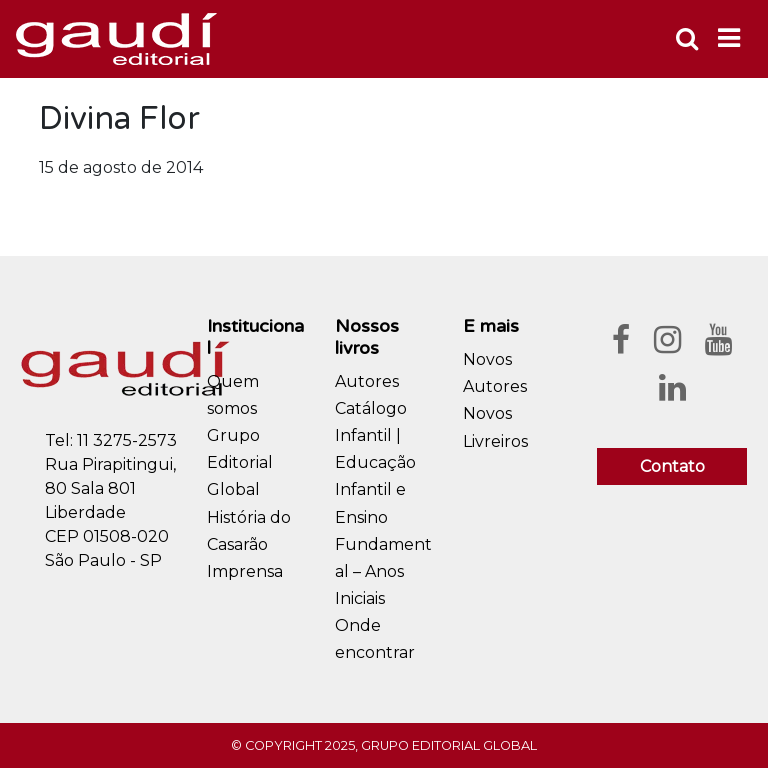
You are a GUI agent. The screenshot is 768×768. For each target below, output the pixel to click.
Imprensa (245, 571)
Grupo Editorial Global (240, 462)
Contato (672, 466)
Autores (367, 381)
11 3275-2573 (127, 440)
